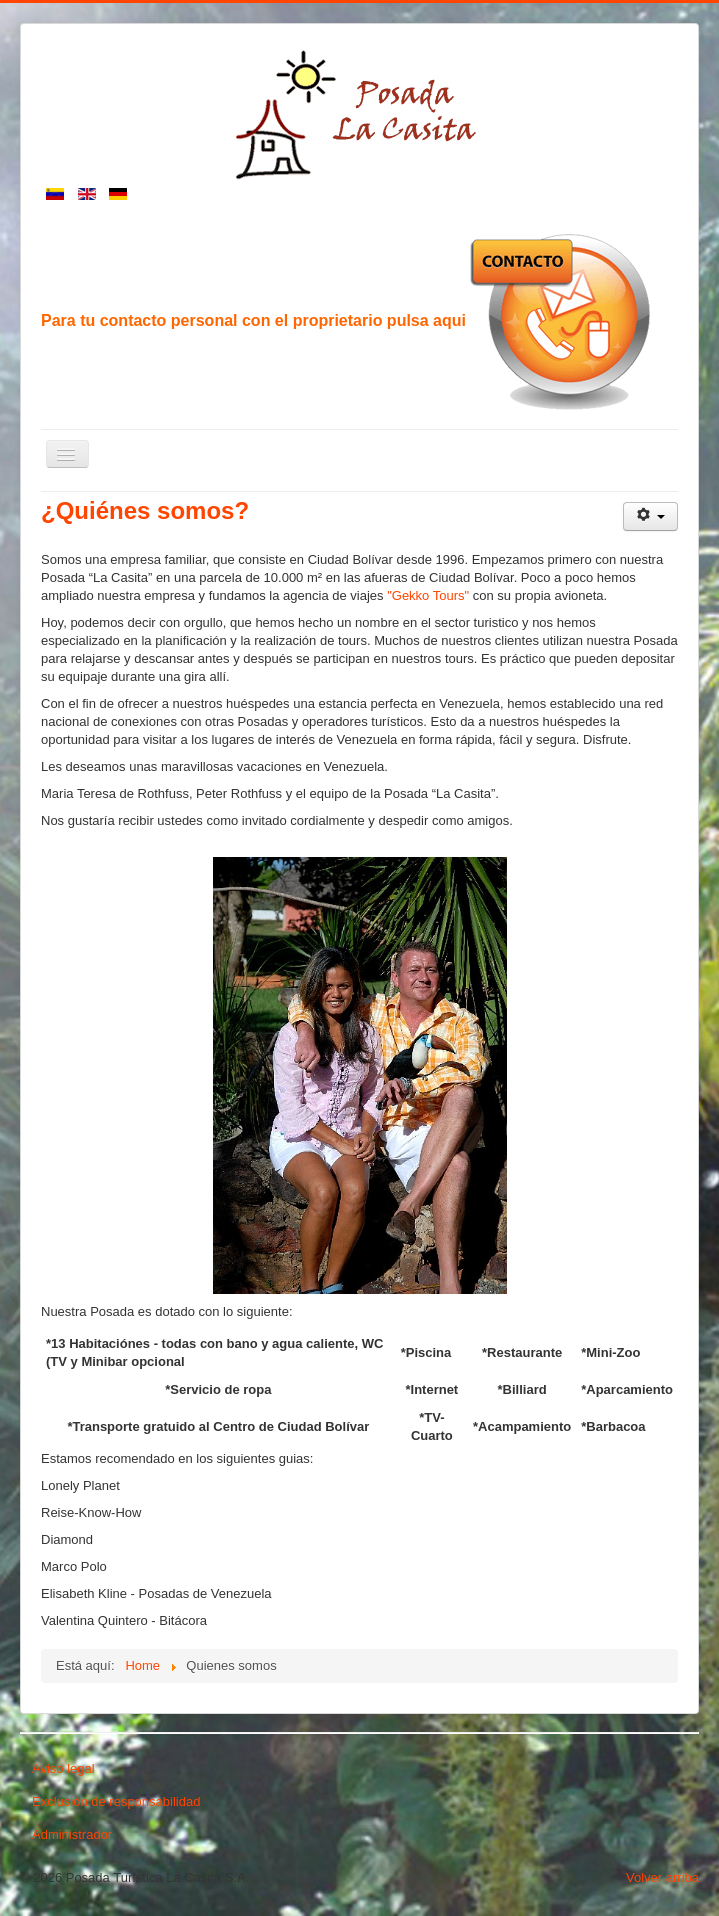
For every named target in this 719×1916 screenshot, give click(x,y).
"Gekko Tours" (428, 595)
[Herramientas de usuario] (650, 516)
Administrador (72, 1834)
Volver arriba (662, 1877)
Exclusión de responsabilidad (116, 1801)
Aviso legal (63, 1768)
